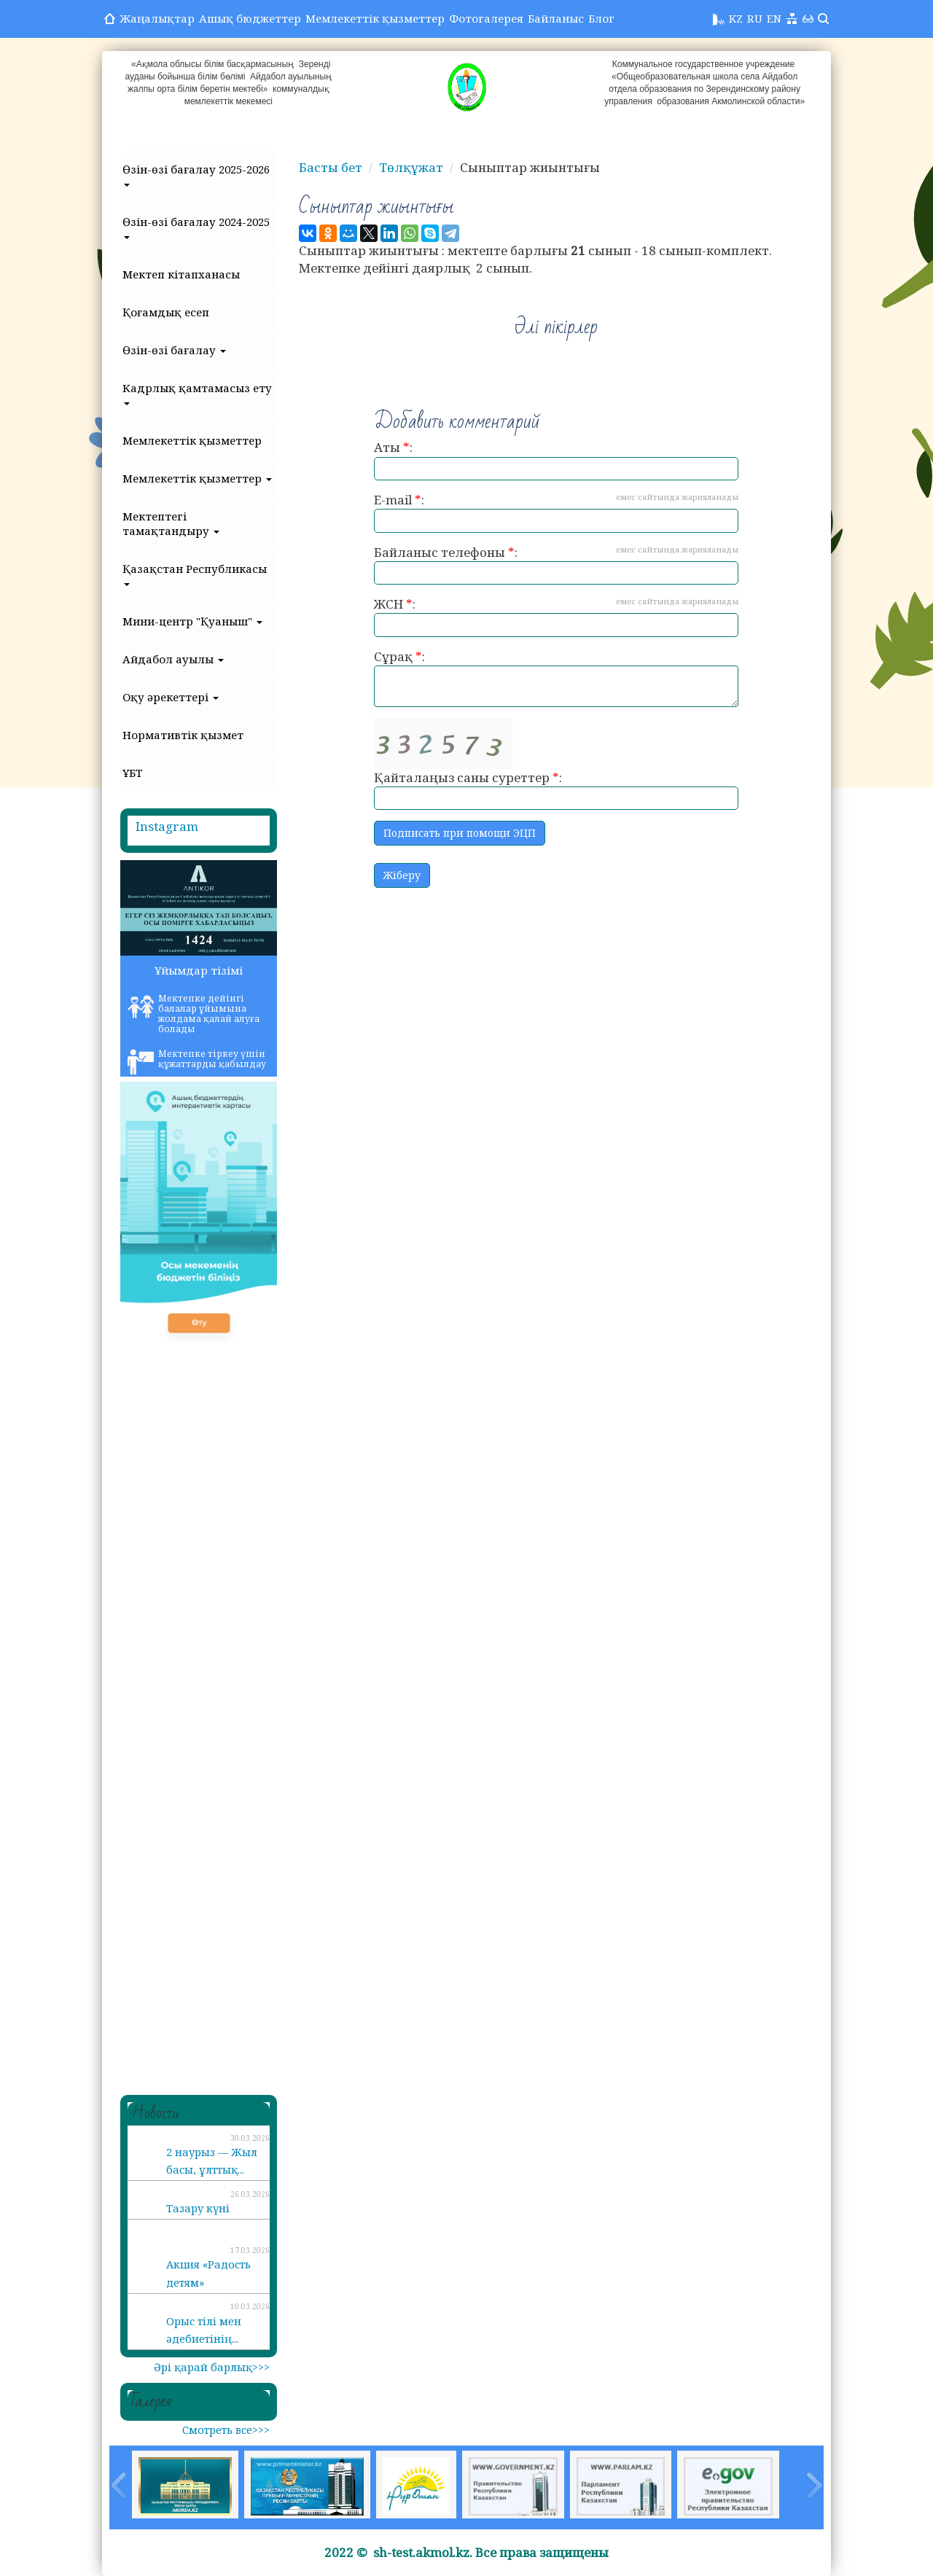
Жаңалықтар (157, 18)
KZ (736, 18)
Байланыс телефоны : (556, 564)
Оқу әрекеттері (170, 697)
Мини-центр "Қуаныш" (192, 621)
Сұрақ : (556, 677)
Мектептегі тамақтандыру (170, 523)
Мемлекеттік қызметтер (375, 18)
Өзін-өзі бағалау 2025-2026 (196, 174)
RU (754, 18)
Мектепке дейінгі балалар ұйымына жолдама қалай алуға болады (193, 1013)
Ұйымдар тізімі (199, 970)
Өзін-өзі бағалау (174, 350)
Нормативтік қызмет (182, 734)
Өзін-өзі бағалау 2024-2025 (196, 226)
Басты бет (330, 167)
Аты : (556, 459)
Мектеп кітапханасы (181, 274)
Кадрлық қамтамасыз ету (197, 392)
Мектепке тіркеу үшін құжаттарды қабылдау (197, 1061)
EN (774, 18)
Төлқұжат (411, 167)
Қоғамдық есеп (165, 312)
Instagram (167, 826)
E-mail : (556, 512)
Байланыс (556, 18)
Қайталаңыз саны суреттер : (556, 764)
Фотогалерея (486, 18)
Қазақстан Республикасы (194, 573)
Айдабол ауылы (173, 659)
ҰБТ (132, 772)
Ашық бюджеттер (250, 18)
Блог (601, 18)
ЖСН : (556, 616)
